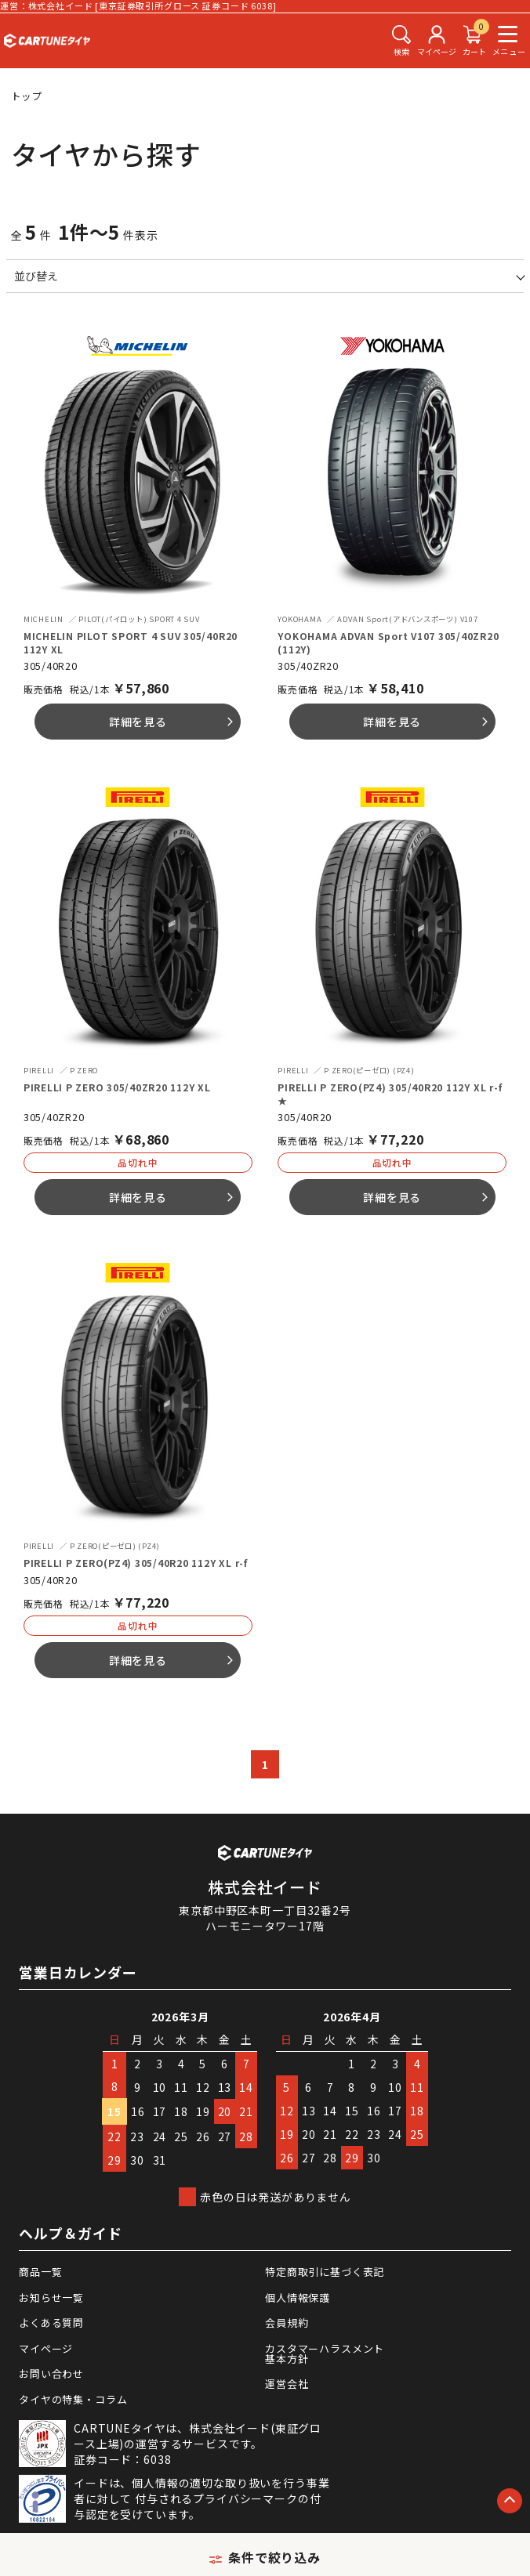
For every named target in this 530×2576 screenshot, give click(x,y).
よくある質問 (51, 2322)
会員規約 (286, 2322)
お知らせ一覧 (51, 2297)
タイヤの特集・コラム (73, 2399)
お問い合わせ (51, 2373)
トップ (27, 96)
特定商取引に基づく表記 (324, 2271)
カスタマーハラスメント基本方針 (324, 2353)
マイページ (46, 2348)
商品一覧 (40, 2271)
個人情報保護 (297, 2297)
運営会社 (286, 2383)
